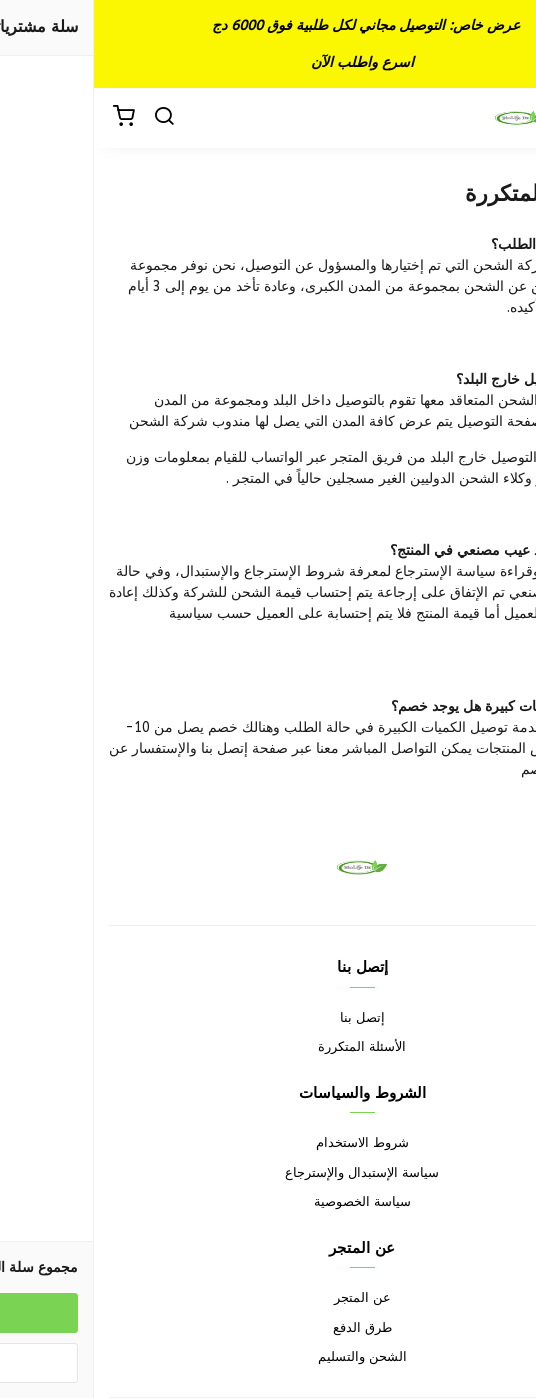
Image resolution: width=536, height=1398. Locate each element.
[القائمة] (506, 118)
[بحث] (70, 118)
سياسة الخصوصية (268, 1201)
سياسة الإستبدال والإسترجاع (268, 1172)
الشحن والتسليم (268, 1356)
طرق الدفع (268, 1327)
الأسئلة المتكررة (268, 1046)
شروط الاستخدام (268, 1142)
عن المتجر (268, 1297)
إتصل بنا (268, 1017)
